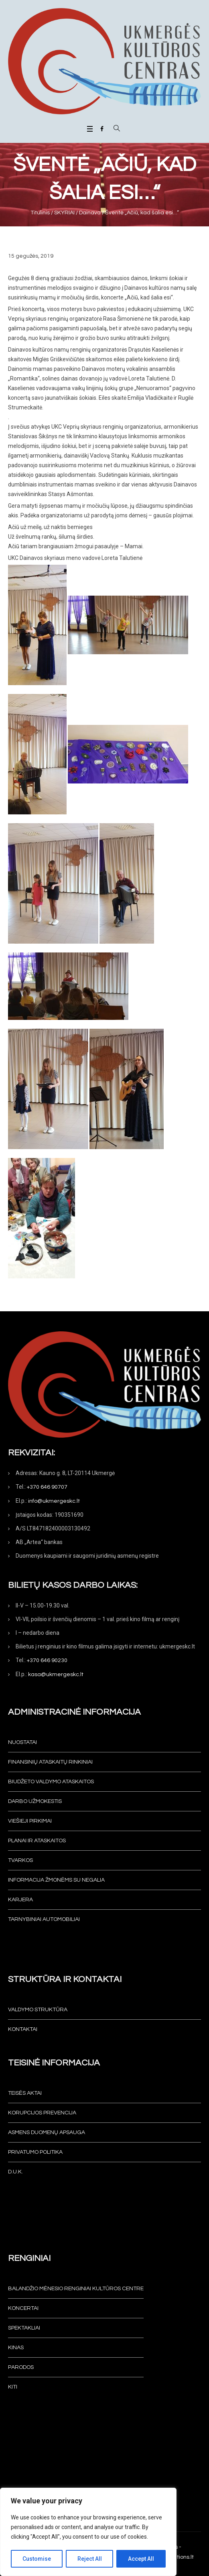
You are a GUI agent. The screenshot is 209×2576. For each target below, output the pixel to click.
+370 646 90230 (47, 1660)
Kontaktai (22, 2029)
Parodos (21, 2367)
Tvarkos (20, 1860)
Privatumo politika (35, 2152)
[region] (88, 2532)
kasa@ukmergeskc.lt (55, 1674)
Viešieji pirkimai (30, 1821)
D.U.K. (15, 2172)
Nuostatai (22, 1742)
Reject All (89, 2559)
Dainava (90, 213)
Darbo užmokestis (35, 1801)
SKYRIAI (64, 213)
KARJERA (20, 1899)
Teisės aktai (25, 2093)
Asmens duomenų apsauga (46, 2132)
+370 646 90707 (47, 1487)
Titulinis (40, 213)
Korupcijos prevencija (42, 2113)
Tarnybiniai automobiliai (44, 1919)
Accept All (141, 2559)
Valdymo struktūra (37, 2009)
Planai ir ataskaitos (37, 1840)
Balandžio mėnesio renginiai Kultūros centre (76, 2288)
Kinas (16, 2347)
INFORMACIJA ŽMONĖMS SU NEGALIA (56, 1880)
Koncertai (23, 2308)
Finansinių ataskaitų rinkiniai (50, 1762)
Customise (36, 2559)
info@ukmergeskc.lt (54, 1501)
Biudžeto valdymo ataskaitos (51, 1781)
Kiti (12, 2387)
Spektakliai (24, 2328)
